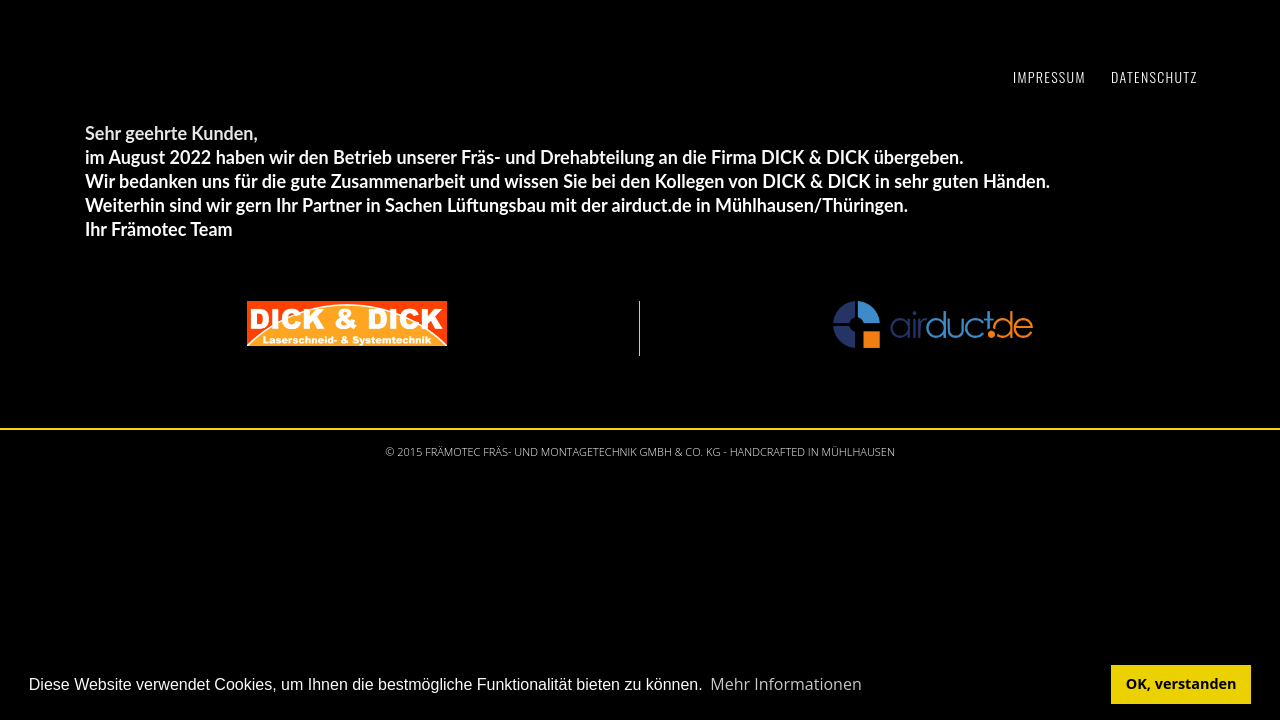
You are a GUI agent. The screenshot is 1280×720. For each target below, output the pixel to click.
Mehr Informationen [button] (785, 684)
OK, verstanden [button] (1181, 683)
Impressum (1049, 76)
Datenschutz (1154, 76)
